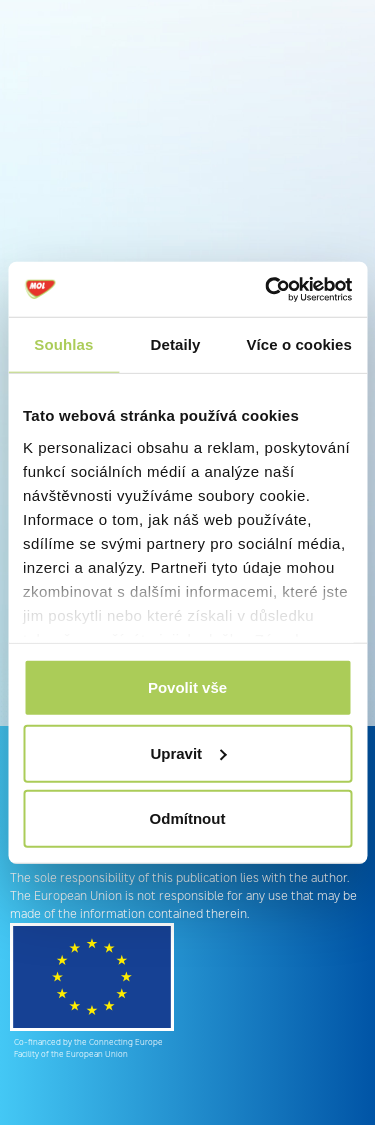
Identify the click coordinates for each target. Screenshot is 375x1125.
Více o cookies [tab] (299, 344)
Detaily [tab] (176, 344)
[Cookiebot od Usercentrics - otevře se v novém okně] (267, 289)
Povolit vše (187, 687)
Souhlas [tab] (63, 344)
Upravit (188, 752)
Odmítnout (188, 818)
